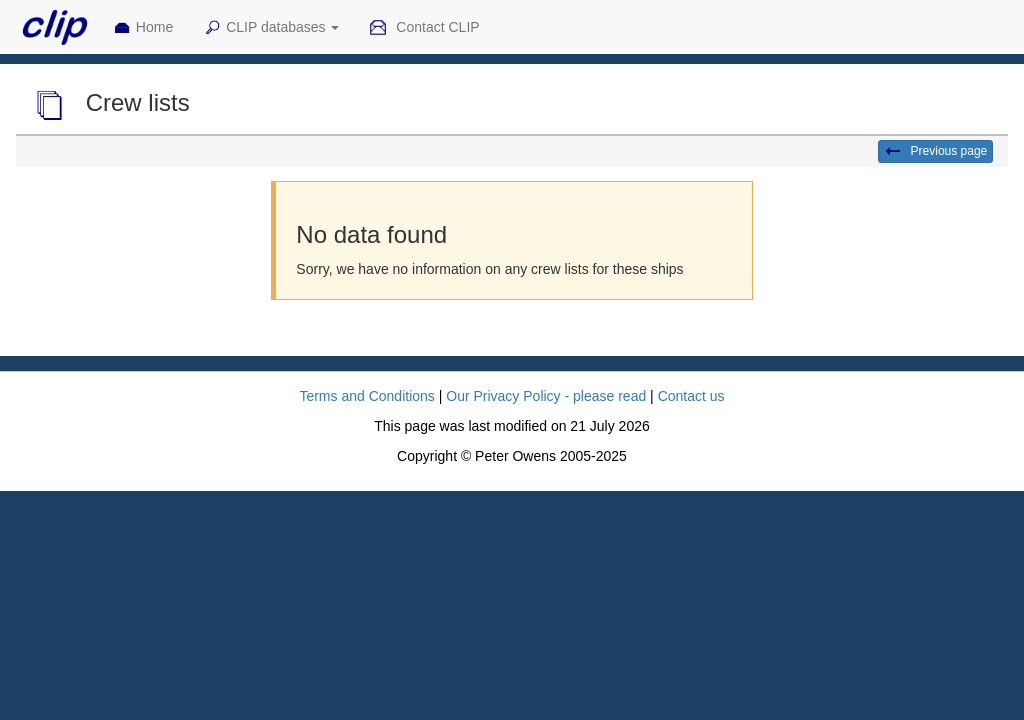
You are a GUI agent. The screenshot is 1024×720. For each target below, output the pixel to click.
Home (143, 28)
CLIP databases (271, 28)
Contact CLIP (424, 28)
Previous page (935, 152)
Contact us (691, 396)
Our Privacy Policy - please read (546, 396)
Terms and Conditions (366, 396)
